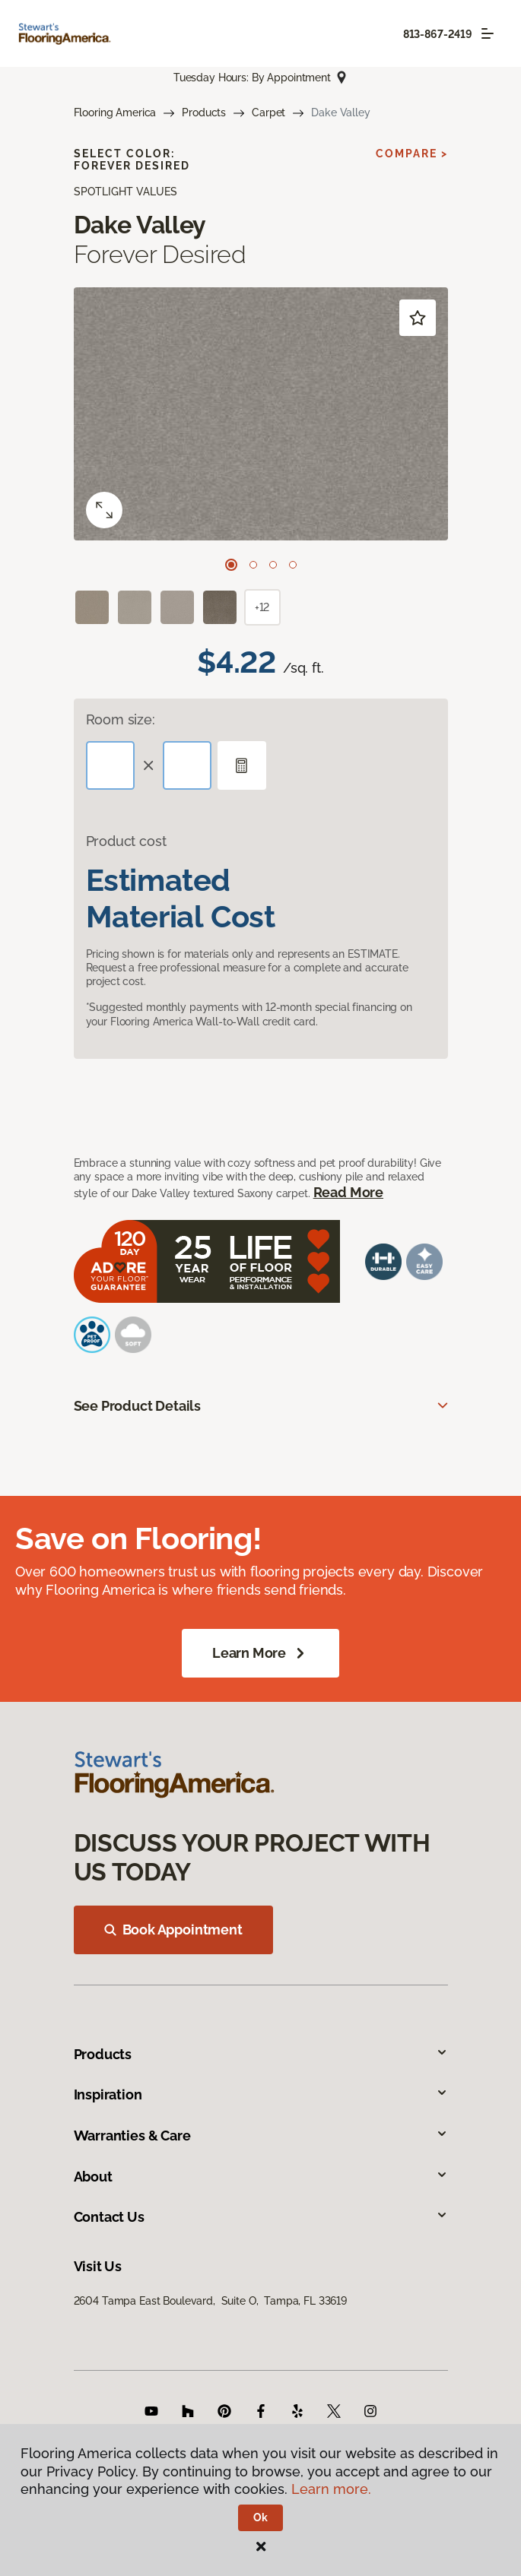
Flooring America (115, 112)
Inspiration (261, 2094)
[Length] (110, 765)
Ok (260, 2517)
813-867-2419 (437, 34)
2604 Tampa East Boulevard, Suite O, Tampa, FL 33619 (211, 2301)
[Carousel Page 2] (253, 565)
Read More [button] (348, 1192)
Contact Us (261, 2217)
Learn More (260, 1653)
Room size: (120, 719)
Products (204, 112)
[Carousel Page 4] (293, 565)
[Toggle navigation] (487, 33)
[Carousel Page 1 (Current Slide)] (231, 565)
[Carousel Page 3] (273, 565)
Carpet (268, 112)
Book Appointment (173, 1930)
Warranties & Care (261, 2135)
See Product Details (138, 1406)
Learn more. (331, 2489)
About (261, 2177)
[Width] (187, 765)
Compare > (412, 153)
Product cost (126, 841)
